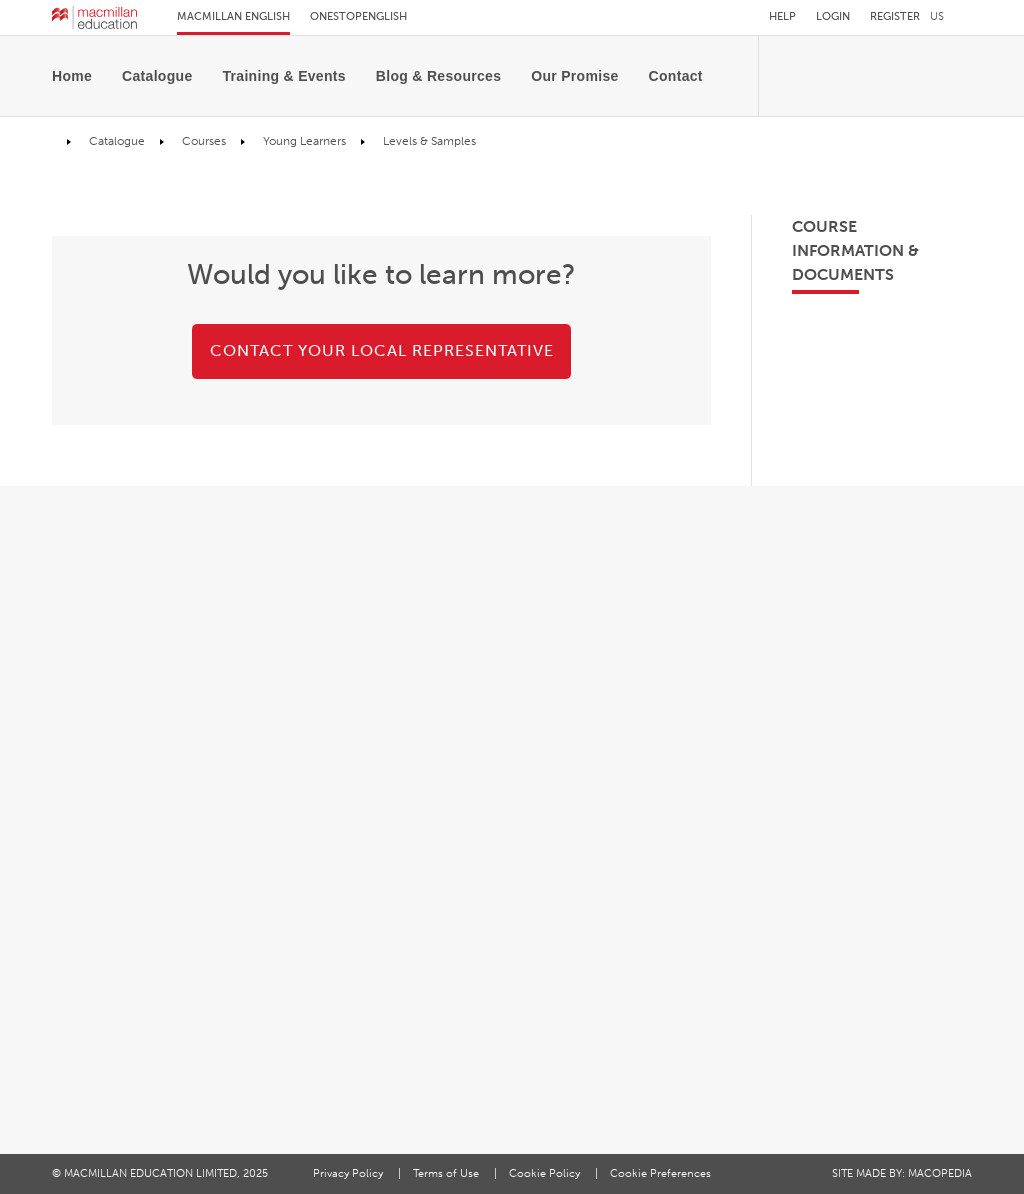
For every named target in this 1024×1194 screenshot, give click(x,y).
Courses (202, 141)
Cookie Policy (546, 1173)
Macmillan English (233, 16)
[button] (951, 16)
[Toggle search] (724, 81)
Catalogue (157, 76)
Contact (676, 76)
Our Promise (574, 76)
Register (895, 16)
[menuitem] (79, 76)
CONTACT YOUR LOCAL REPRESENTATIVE (382, 350)
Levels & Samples (428, 141)
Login (833, 16)
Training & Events (284, 76)
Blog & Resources (438, 76)
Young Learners (303, 141)
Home (72, 76)
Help (782, 16)
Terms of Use (447, 1173)
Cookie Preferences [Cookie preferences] (660, 1173)
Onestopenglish (358, 16)
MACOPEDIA (940, 1173)
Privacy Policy (349, 1173)
